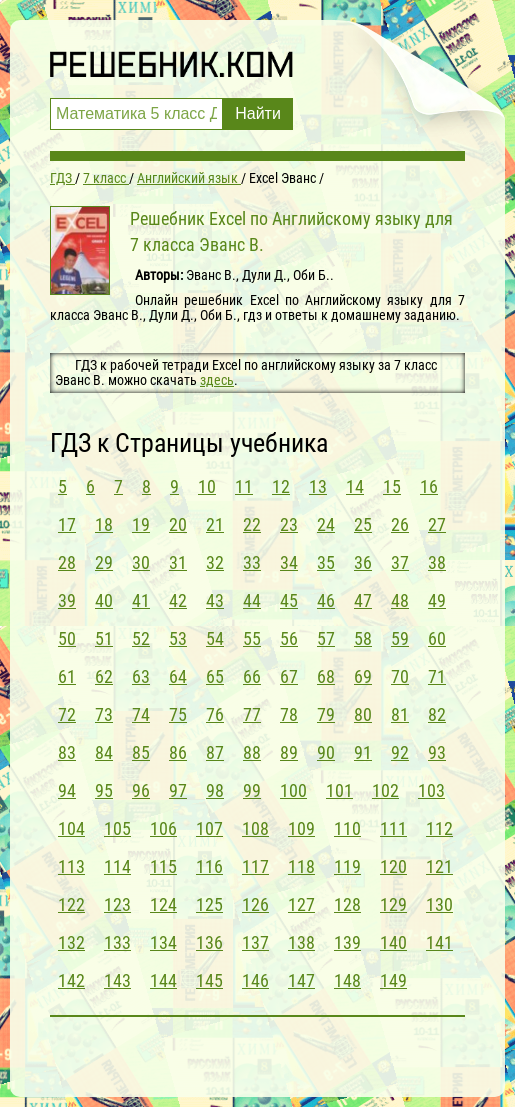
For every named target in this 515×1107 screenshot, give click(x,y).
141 (439, 942)
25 (363, 524)
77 (252, 714)
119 (347, 866)
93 (437, 752)
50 (67, 638)
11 (244, 486)
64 (178, 676)
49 (437, 600)
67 (289, 676)
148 (347, 980)
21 (215, 524)
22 (252, 524)
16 (429, 486)
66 (252, 676)
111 (393, 828)
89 (289, 752)
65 (215, 676)
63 (141, 676)
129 (393, 904)
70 (400, 676)
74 (141, 714)
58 (363, 638)
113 (71, 866)
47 (363, 600)
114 (117, 866)
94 (67, 790)
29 (104, 562)
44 (252, 600)
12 (281, 486)
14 (355, 486)
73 (104, 714)
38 (437, 562)
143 (117, 980)
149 (393, 980)
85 (141, 752)
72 (67, 714)
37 (400, 562)
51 (104, 638)
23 (289, 524)
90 (326, 752)
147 (301, 980)
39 (67, 600)
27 (437, 524)
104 (71, 828)
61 (67, 676)
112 (439, 828)
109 (301, 828)
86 (178, 752)
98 (215, 790)
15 (392, 486)
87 (215, 752)
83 (67, 752)
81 (400, 714)
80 (363, 714)
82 (437, 714)
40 (104, 600)
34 (289, 562)
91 (363, 752)
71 (437, 676)
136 (209, 942)
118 (301, 866)
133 (117, 942)
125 (209, 904)
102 (385, 790)
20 (178, 524)
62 (104, 676)
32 (215, 562)
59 (400, 638)
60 (437, 638)
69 (363, 676)
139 (347, 942)
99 (252, 790)
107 (209, 828)
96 (141, 790)
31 (178, 562)
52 (141, 638)
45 (289, 600)
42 (178, 600)
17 (67, 524)
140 (393, 942)
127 (301, 904)
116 (209, 866)
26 (400, 524)
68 (326, 676)
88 (252, 752)
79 (326, 714)
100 (293, 790)
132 (71, 942)
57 (326, 638)
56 (289, 638)
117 (255, 866)
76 (215, 714)
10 (207, 486)
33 (252, 562)
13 (318, 486)
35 (326, 562)
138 (301, 942)
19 (141, 524)
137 (255, 942)
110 (347, 828)
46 (326, 600)
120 (393, 866)
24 (326, 524)
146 (255, 980)
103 (431, 790)
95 (104, 790)
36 (363, 562)
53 (178, 638)
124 (163, 904)
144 (163, 980)
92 (400, 752)
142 (71, 980)
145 (209, 980)
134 (163, 942)
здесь (217, 380)
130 (439, 904)
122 (71, 904)
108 (255, 828)
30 (141, 562)
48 (400, 600)
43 (215, 600)
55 (252, 638)
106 (163, 828)
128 (347, 904)
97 (178, 790)
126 (255, 904)
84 (104, 752)
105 (117, 828)
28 (67, 562)
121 (439, 866)
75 (178, 714)
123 (117, 904)
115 (163, 866)
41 (141, 600)
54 (215, 638)
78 (289, 714)
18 (104, 524)
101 (339, 790)
